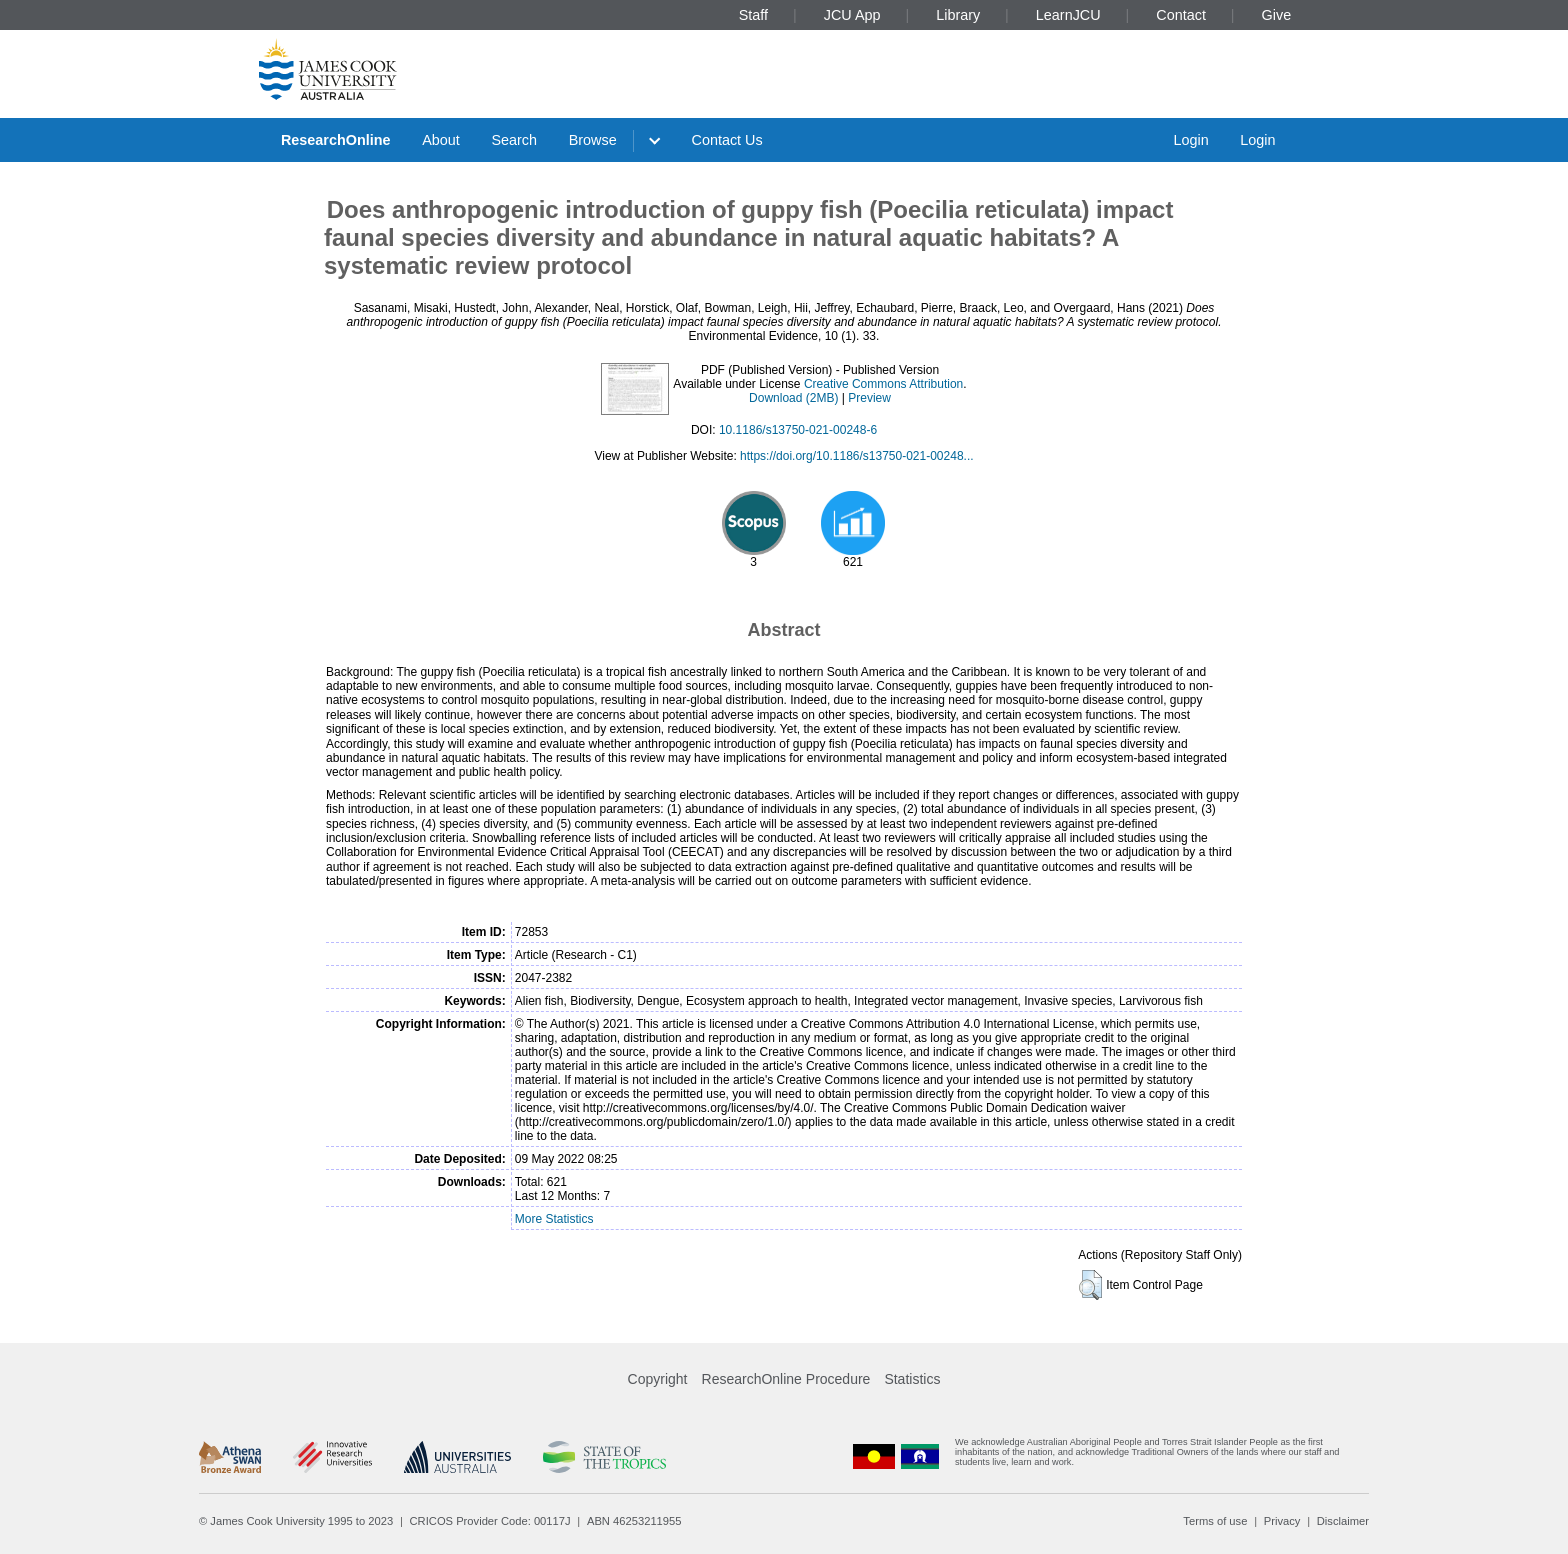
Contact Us (727, 140)
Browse (593, 140)
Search (514, 140)
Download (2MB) (793, 398)
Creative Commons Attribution (883, 384)
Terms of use (1215, 1521)
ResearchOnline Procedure (786, 1379)
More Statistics (554, 1219)
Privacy (1282, 1521)
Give (1277, 15)
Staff (753, 15)
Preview (869, 398)
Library (958, 15)
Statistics (912, 1379)
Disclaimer (1343, 1521)
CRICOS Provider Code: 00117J (490, 1521)
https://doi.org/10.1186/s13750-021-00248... (857, 456)
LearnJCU (1068, 15)
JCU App (852, 15)
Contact (1181, 15)
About (441, 140)
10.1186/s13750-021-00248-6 (798, 430)
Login (1190, 140)
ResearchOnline (336, 140)
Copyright (658, 1379)
